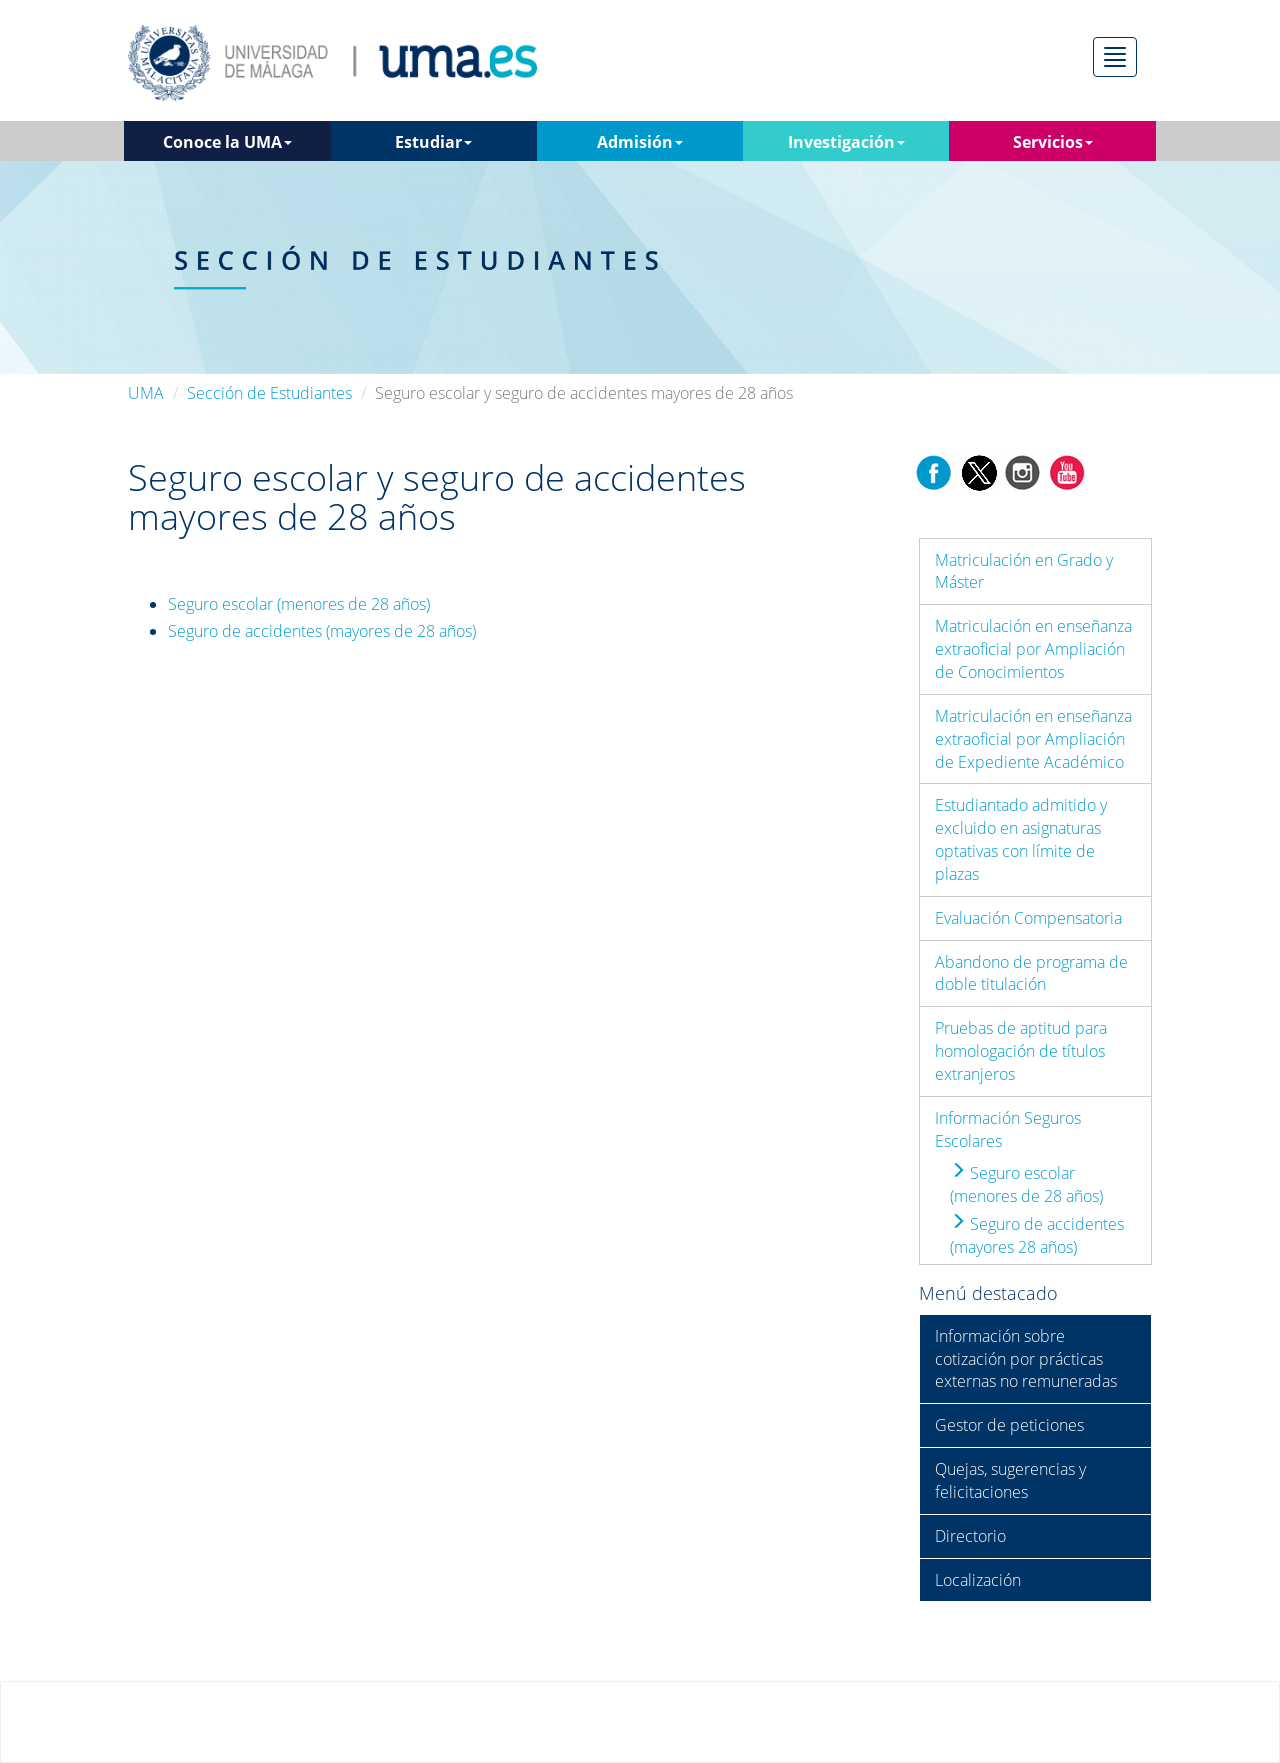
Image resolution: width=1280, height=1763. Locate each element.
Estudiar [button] (433, 142)
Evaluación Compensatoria (1028, 918)
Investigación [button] (846, 142)
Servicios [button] (1053, 142)
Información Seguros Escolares (1008, 1129)
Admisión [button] (640, 142)
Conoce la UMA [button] (227, 142)
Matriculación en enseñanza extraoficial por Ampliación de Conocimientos (1033, 649)
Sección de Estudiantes (269, 393)
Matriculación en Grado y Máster (1024, 571)
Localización (978, 1580)
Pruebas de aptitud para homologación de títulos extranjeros (1021, 1051)
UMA (146, 393)
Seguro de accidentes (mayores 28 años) (1037, 1235)
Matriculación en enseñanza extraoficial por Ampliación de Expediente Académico (1033, 739)
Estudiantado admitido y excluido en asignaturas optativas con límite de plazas (1021, 839)
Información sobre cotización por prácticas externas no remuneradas (1026, 1359)
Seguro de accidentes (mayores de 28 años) (322, 631)
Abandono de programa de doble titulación (1031, 973)
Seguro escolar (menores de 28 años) (299, 604)
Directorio (970, 1536)
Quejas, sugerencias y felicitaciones (1010, 1480)
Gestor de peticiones (1009, 1425)
